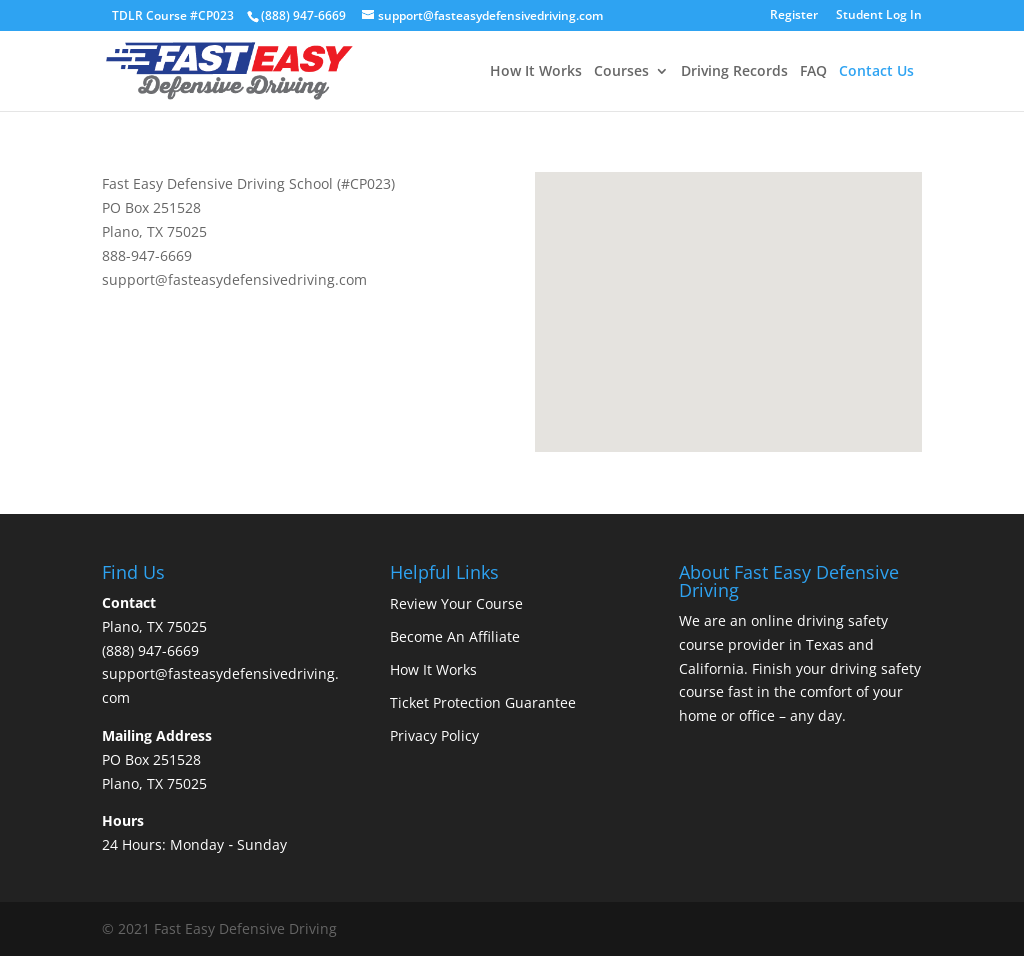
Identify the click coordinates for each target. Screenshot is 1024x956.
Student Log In (879, 16)
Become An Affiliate (455, 636)
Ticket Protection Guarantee (483, 702)
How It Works (536, 72)
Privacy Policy (434, 735)
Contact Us (876, 72)
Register (794, 16)
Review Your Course (456, 603)
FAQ (813, 72)
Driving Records (734, 72)
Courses (621, 72)
